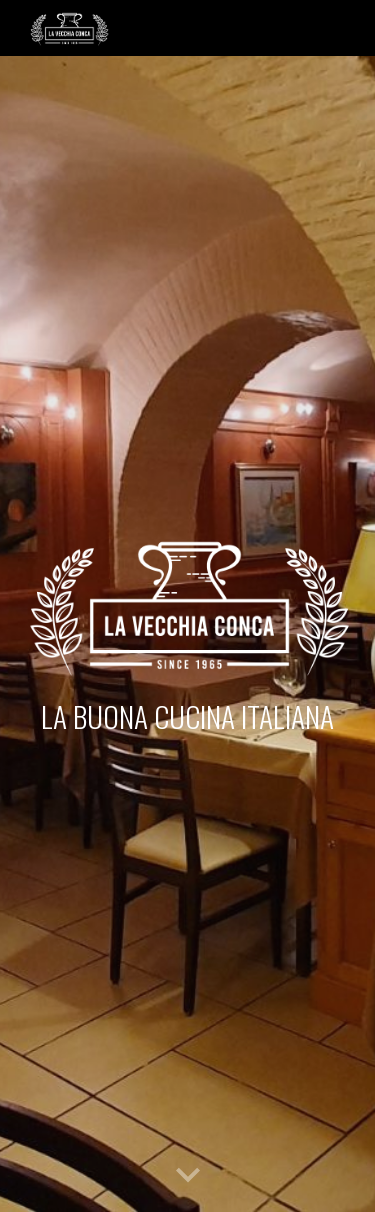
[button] (188, 1176)
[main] (188, 716)
